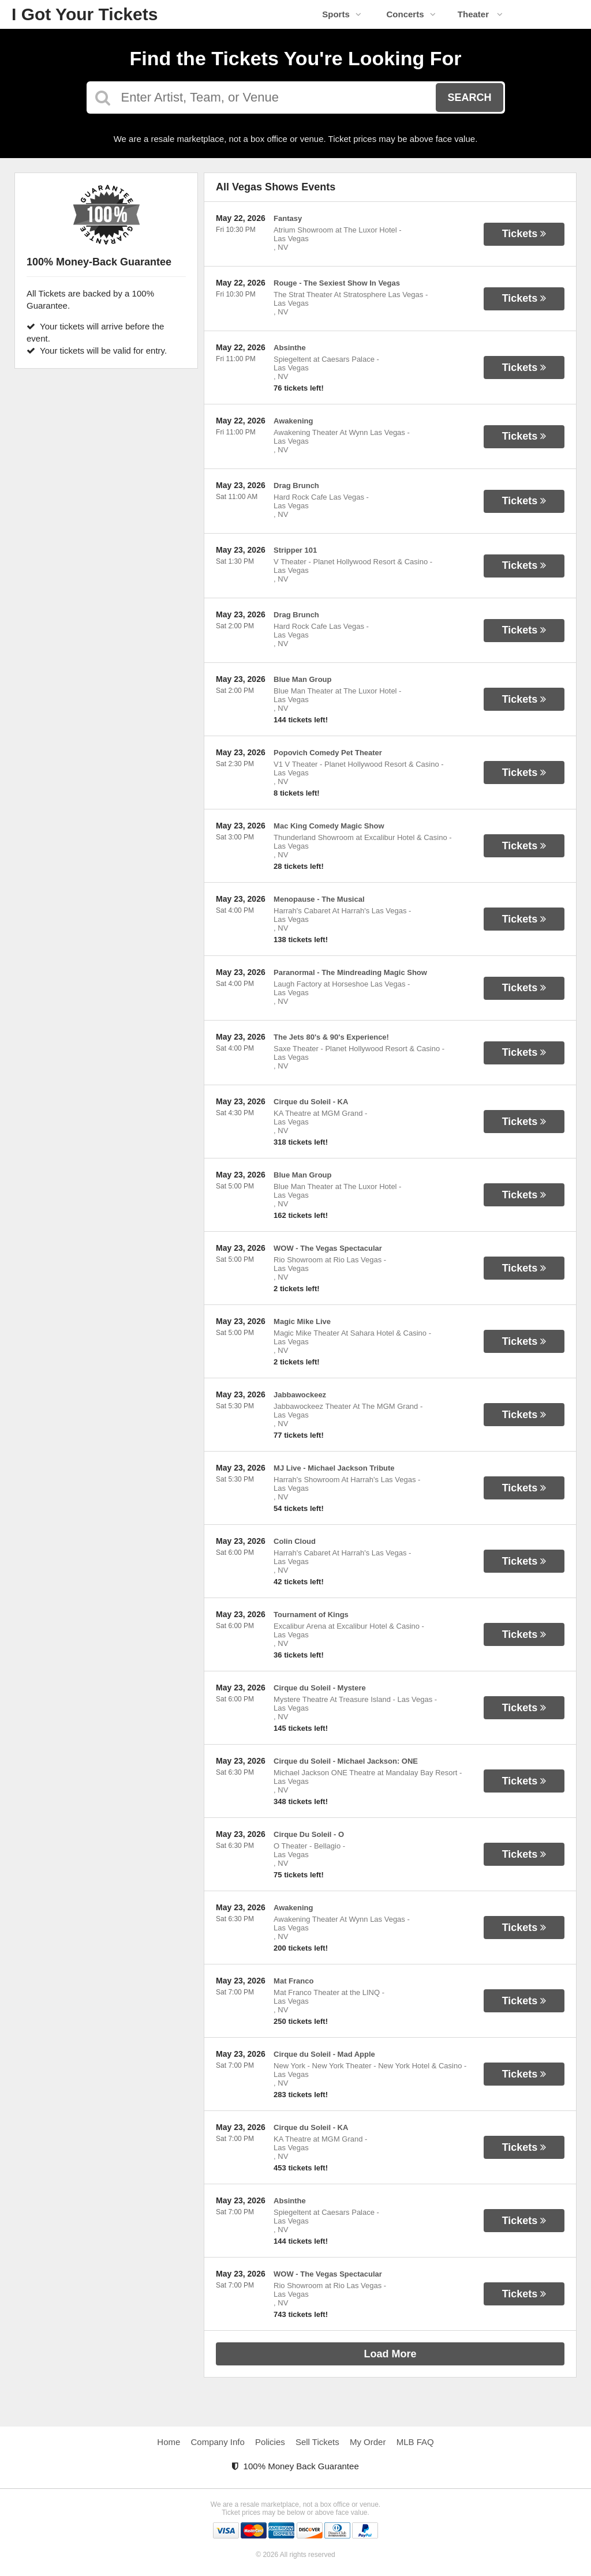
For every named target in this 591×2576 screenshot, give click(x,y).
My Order (368, 2442)
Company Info (218, 2442)
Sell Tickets (317, 2442)
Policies (270, 2442)
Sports (341, 14)
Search (469, 97)
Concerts (410, 14)
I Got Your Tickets (85, 14)
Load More (390, 2354)
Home (168, 2442)
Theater (480, 14)
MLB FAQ (415, 2442)
